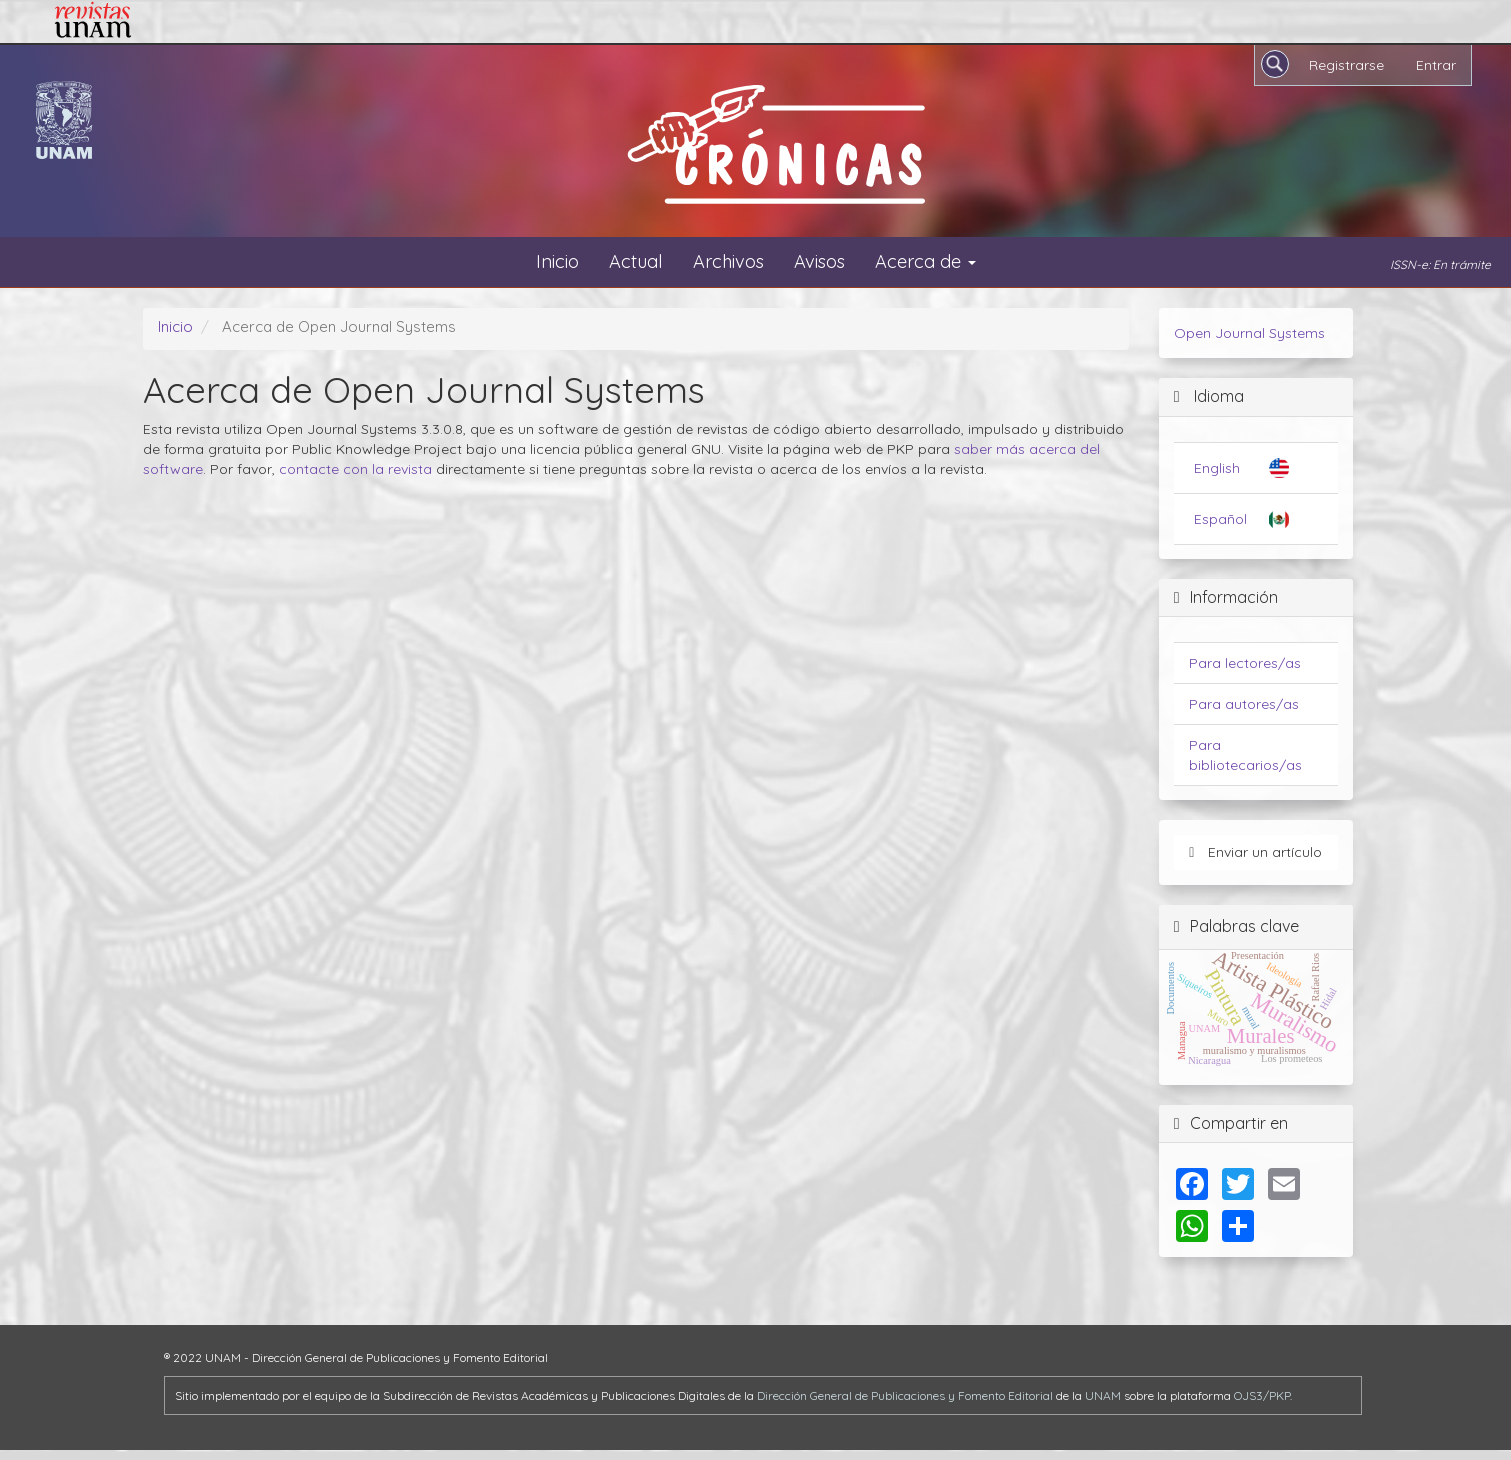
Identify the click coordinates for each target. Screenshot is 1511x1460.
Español (1220, 519)
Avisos (819, 261)
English (1217, 468)
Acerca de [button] (925, 261)
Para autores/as (1244, 704)
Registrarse (1346, 65)
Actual (636, 261)
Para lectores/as (1245, 663)
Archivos (728, 261)
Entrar (1436, 65)
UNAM (1103, 1395)
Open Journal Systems (1249, 333)
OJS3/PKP (1262, 1395)
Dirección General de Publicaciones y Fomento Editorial (905, 1395)
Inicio (557, 261)
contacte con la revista (355, 469)
